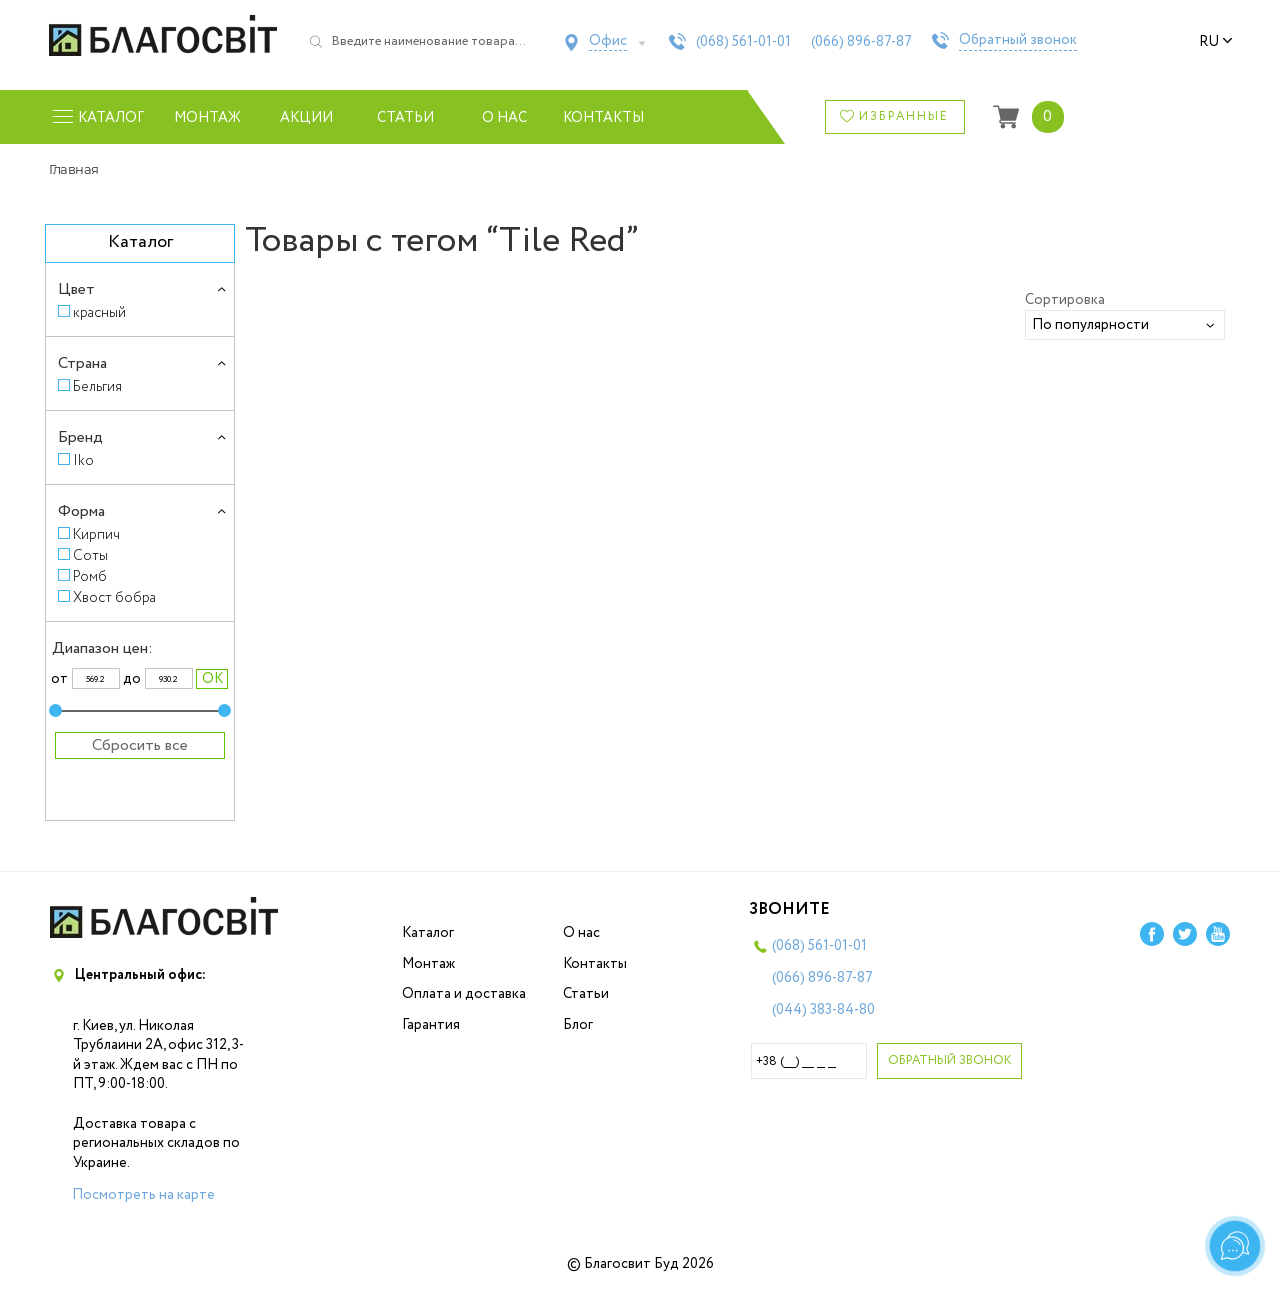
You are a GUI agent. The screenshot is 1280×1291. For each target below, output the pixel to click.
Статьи (405, 118)
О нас (504, 118)
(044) (823, 1010)
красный (99, 312)
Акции (306, 118)
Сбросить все (140, 745)
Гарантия (431, 1025)
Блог (578, 1025)
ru (1216, 42)
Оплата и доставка (464, 994)
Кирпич (96, 534)
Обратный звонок (1018, 41)
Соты (90, 555)
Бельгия (97, 386)
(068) (743, 42)
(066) (861, 42)
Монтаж (207, 118)
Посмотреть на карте (143, 1195)
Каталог (428, 933)
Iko (83, 460)
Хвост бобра (114, 597)
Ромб (90, 576)
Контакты (603, 118)
